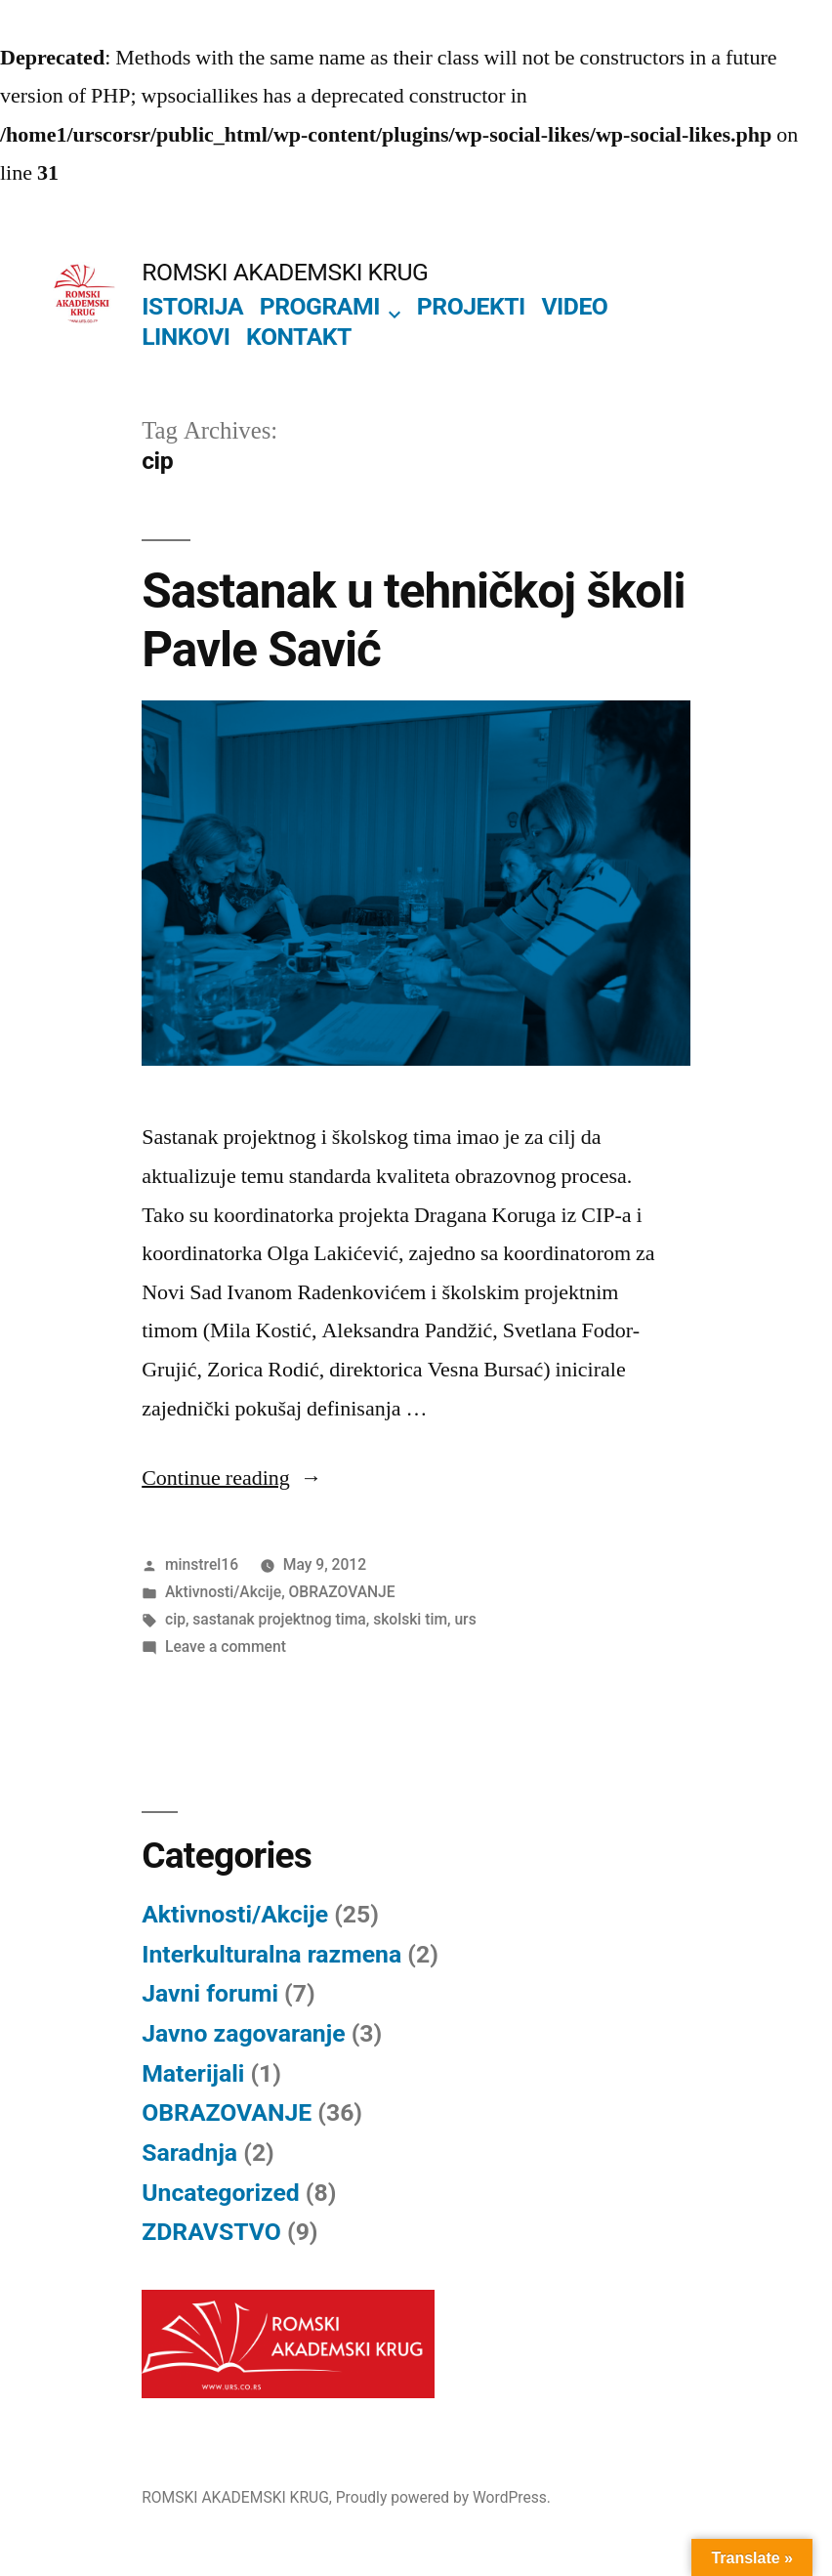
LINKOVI (185, 336)
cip (175, 1619)
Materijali (193, 2073)
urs (465, 1619)
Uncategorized (221, 2192)
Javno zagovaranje (243, 2033)
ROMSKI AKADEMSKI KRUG (285, 272)
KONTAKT (299, 336)
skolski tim (410, 1619)
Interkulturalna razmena (271, 1954)
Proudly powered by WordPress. (443, 2497)
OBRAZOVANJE (342, 1592)
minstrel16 (201, 1564)
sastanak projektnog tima (278, 1619)
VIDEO (574, 306)
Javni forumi (210, 1993)
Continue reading (232, 1478)
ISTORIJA (192, 306)
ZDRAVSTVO (211, 2231)
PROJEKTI (471, 306)
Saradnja (189, 2152)
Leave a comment (225, 1646)
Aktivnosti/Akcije (223, 1592)
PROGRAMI (320, 306)
